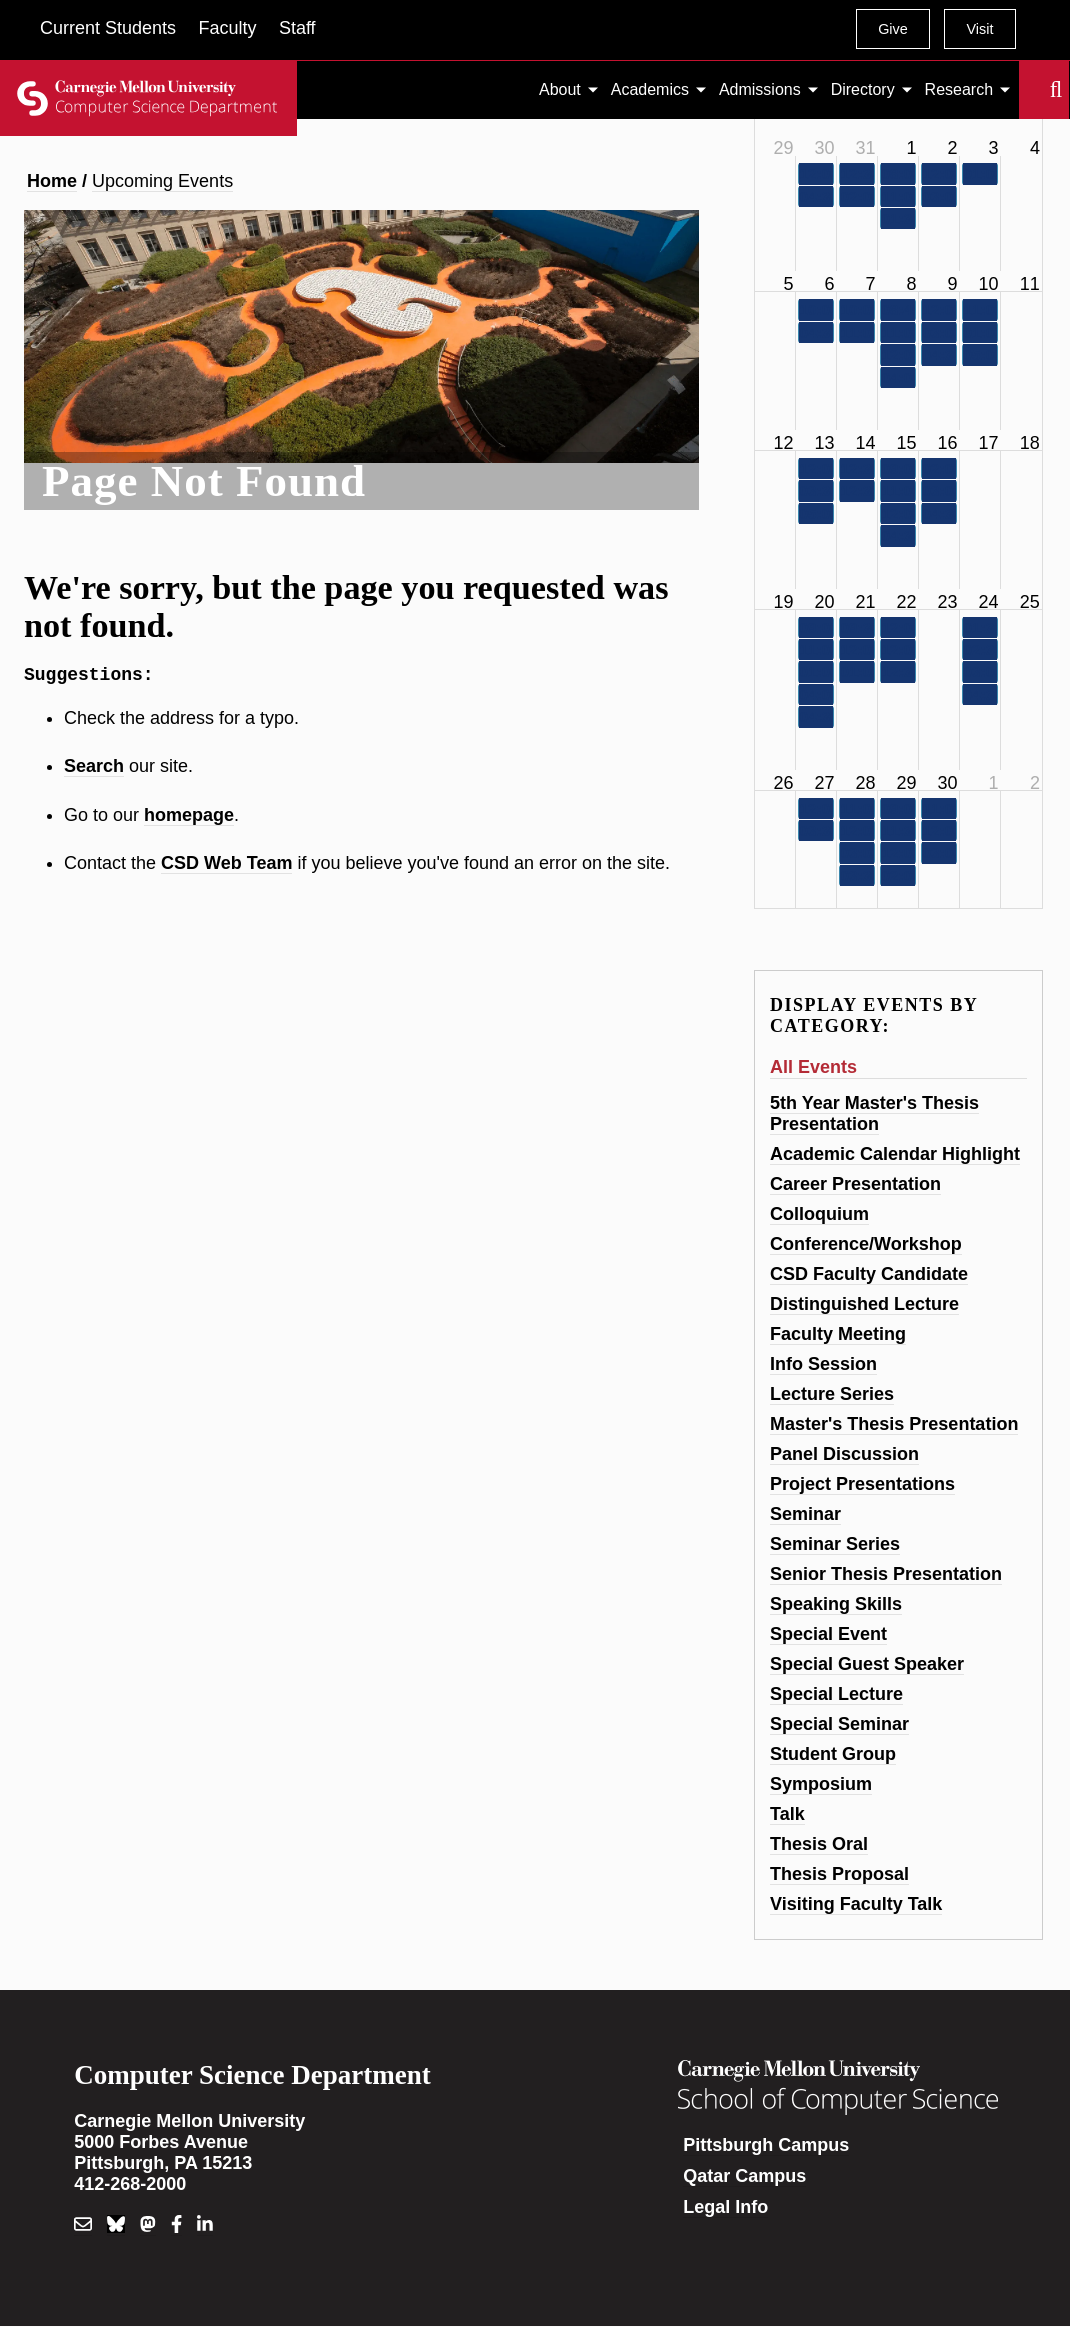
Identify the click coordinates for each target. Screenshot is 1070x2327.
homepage (189, 819)
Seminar (805, 1514)
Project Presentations (862, 1484)
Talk (787, 1814)
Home (52, 181)
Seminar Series (835, 1544)
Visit (979, 29)
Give (893, 29)
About (560, 89)
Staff (297, 28)
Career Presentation (855, 1184)
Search (1031, 90)
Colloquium (819, 1214)
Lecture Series (832, 1394)
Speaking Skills (836, 1604)
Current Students (108, 28)
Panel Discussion (844, 1454)
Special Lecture (836, 1694)
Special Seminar (839, 1724)
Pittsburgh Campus (766, 2145)
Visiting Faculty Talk (856, 1904)
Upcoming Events (162, 181)
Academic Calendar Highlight (895, 1154)
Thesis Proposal (839, 1874)
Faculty (227, 28)
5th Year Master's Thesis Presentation (874, 1113)
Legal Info (725, 2207)
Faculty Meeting (838, 1334)
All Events (813, 1067)
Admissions (760, 89)
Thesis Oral (819, 1844)
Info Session (823, 1364)
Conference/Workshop (866, 1244)
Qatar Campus (744, 2176)
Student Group (833, 1754)
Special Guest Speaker (867, 1664)
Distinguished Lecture (864, 1304)
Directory (863, 89)
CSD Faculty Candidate (869, 1274)
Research (959, 89)
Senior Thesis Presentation (886, 1574)
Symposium (821, 1784)
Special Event (828, 1634)
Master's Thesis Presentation (894, 1424)
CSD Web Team (226, 867)
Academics (650, 89)
